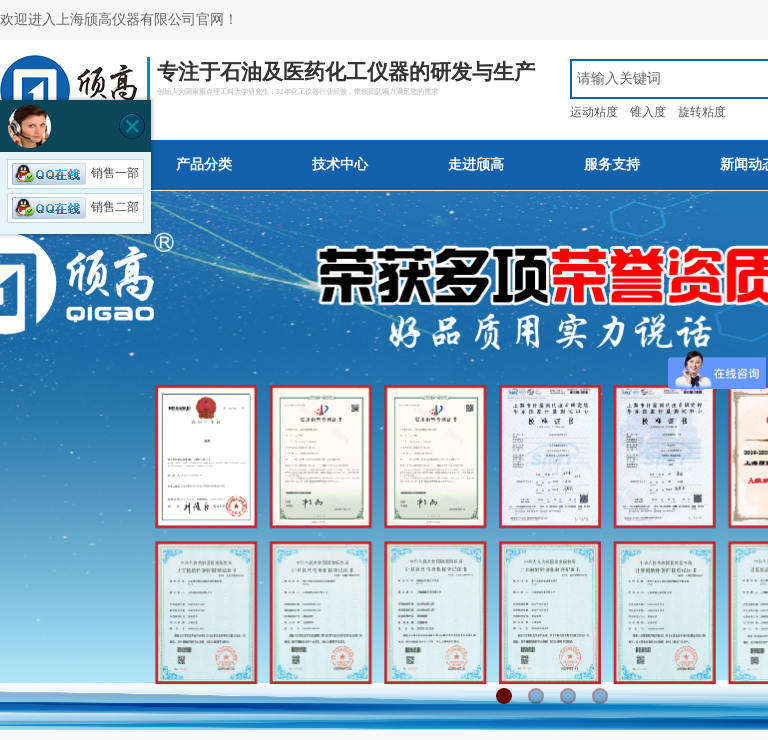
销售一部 (75, 173)
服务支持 (612, 164)
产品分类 (204, 164)
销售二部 (75, 207)
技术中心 (340, 164)
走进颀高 (476, 164)
